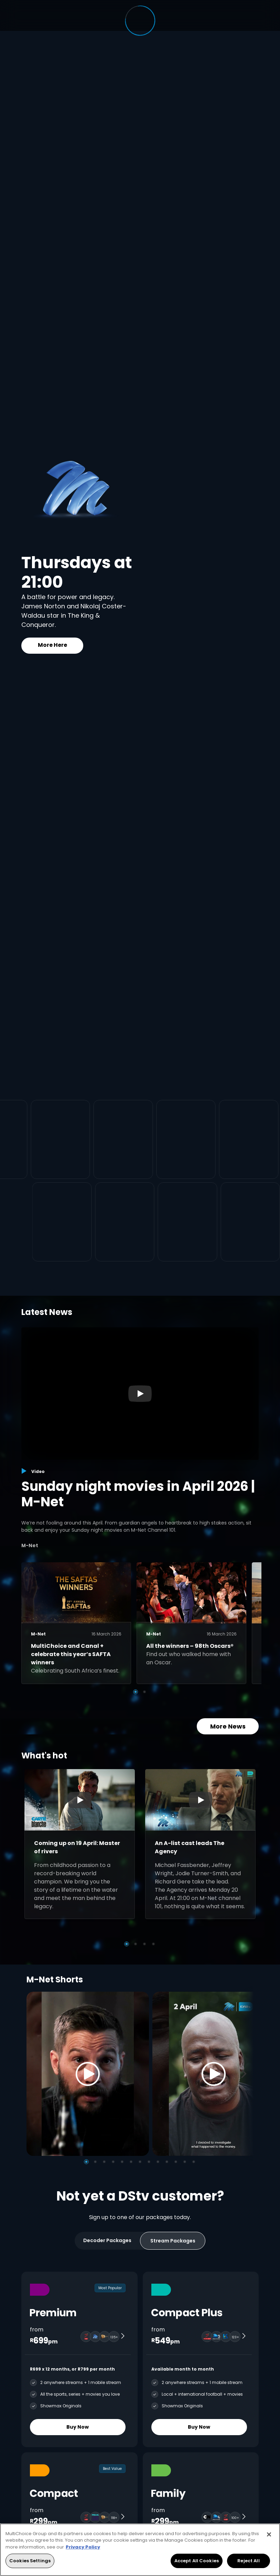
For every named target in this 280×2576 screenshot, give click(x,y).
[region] (140, 2549)
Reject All (248, 2560)
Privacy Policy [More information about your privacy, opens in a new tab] (83, 2547)
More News (228, 1726)
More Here (52, 645)
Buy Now (77, 2426)
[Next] (246, 2073)
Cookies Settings (30, 2560)
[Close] (269, 2534)
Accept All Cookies (196, 2560)
